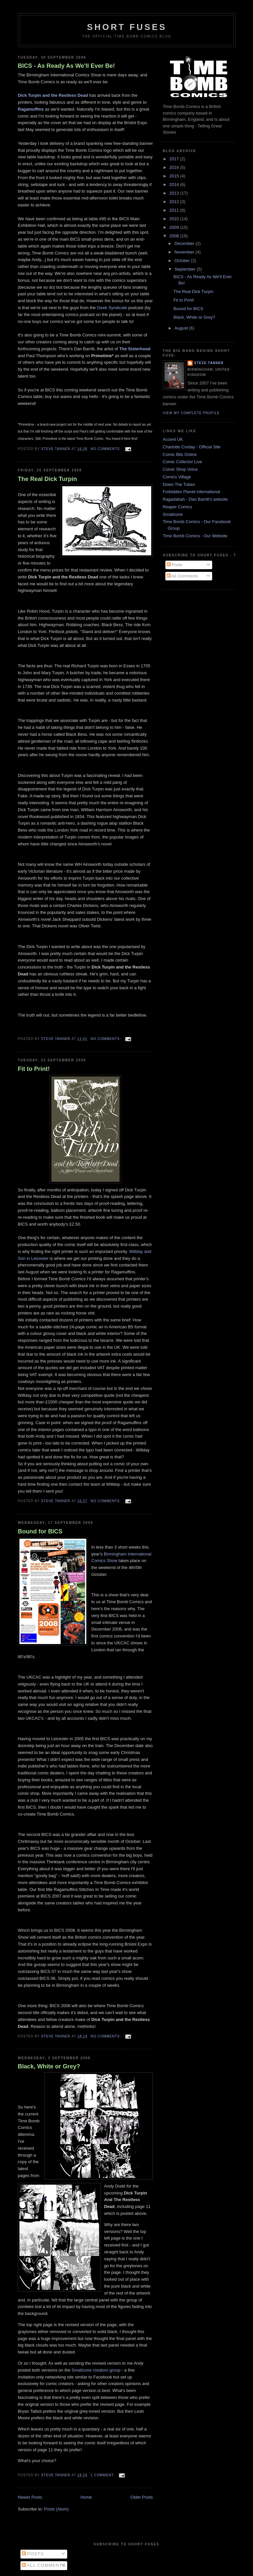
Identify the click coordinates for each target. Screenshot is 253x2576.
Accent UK (173, 439)
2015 (174, 175)
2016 (174, 167)
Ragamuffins (31, 109)
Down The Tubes (179, 484)
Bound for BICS (40, 1531)
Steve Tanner (209, 363)
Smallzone (173, 514)
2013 (174, 193)
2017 (174, 158)
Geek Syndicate (112, 307)
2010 (174, 218)
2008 (174, 235)
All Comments (182, 575)
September (186, 269)
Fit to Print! (34, 1069)
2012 (174, 201)
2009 (174, 227)
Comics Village (177, 476)
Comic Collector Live (182, 461)
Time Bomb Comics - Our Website (195, 535)
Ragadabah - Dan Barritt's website (195, 499)
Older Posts (141, 2497)
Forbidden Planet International (191, 491)
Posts (175, 564)
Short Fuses (127, 27)
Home (86, 2497)
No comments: (106, 449)
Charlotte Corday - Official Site (191, 446)
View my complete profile (191, 413)
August (182, 328)
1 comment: (103, 2475)
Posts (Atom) (56, 2509)
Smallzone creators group (96, 2370)
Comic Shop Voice (180, 469)
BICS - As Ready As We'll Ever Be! (66, 66)
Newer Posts (30, 2497)
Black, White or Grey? (49, 2066)
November (185, 252)
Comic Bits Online (180, 454)
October (183, 260)
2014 (174, 184)
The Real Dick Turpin (47, 479)
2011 (174, 210)
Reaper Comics (177, 506)
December (185, 243)
